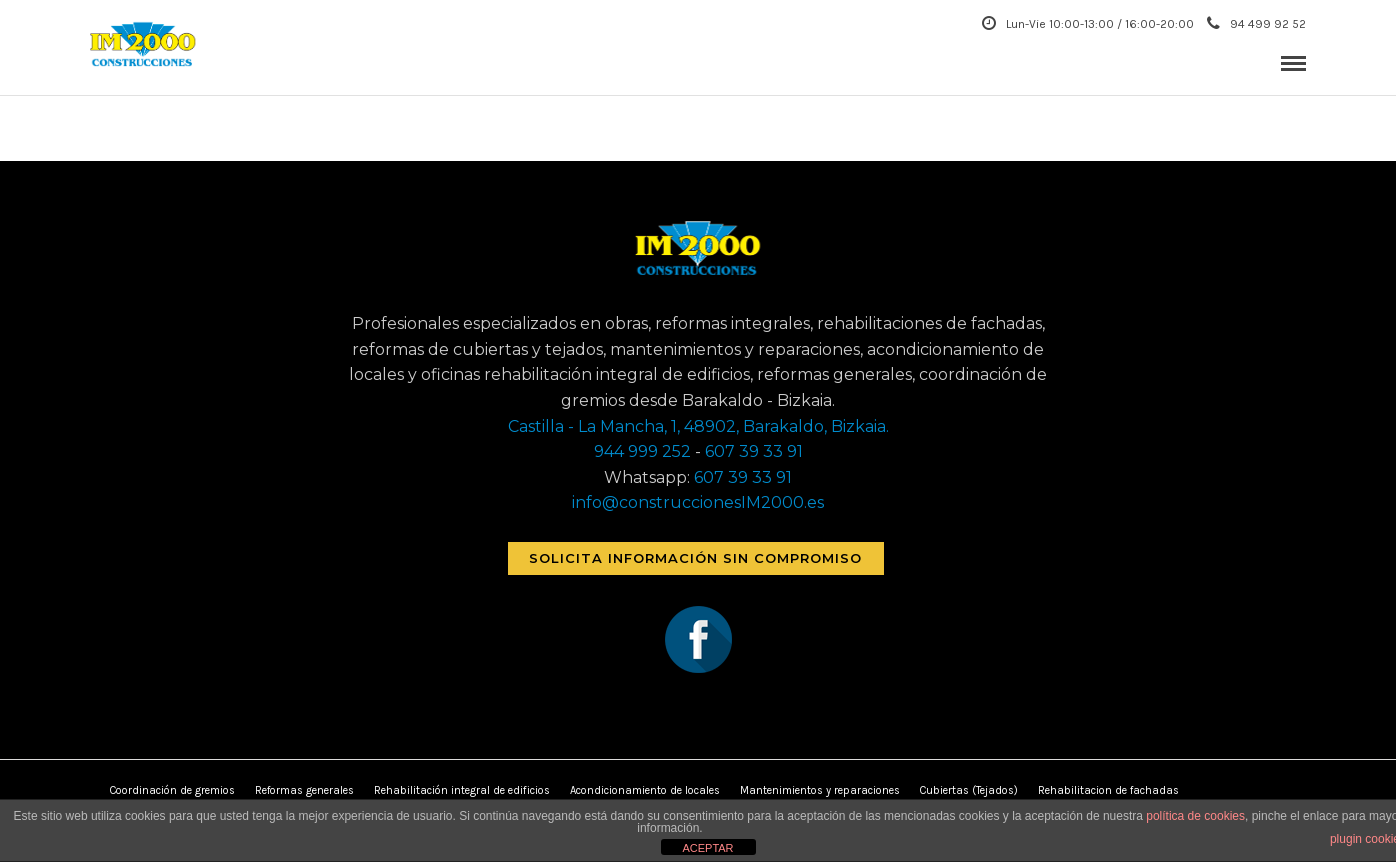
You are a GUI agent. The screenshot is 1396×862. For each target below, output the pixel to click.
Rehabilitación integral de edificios (462, 790)
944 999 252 (642, 451)
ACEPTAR (707, 848)
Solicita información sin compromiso (695, 558)
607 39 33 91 (754, 451)
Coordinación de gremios (172, 790)
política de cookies (1195, 816)
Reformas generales (304, 790)
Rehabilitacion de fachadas (1108, 790)
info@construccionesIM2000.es (698, 502)
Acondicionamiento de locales (645, 790)
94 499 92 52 (1256, 24)
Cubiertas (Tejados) (969, 790)
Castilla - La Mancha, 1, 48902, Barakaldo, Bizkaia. (698, 426)
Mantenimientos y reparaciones (820, 790)
